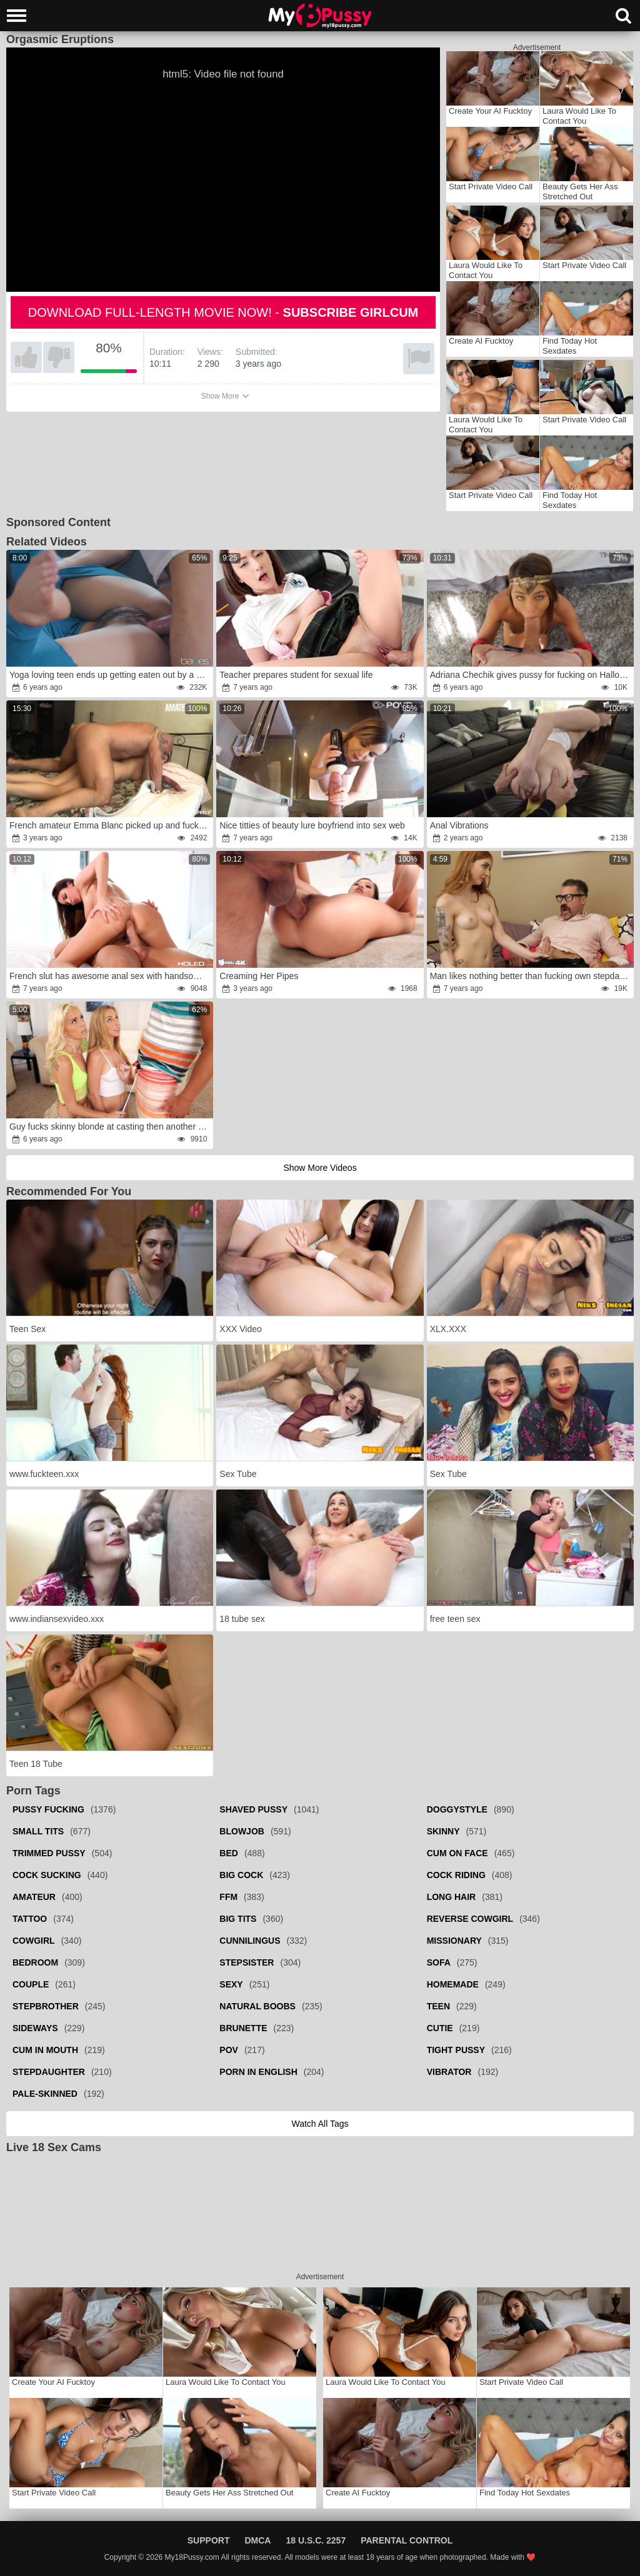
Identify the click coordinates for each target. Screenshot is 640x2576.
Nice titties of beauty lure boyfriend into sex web (312, 825)
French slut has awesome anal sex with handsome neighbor (110, 976)
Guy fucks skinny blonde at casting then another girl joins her (110, 1126)
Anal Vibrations (459, 825)
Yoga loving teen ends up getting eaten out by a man (110, 675)
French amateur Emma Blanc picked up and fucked (108, 825)
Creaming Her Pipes (258, 976)
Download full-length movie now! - (223, 312)
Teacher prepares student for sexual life (295, 675)
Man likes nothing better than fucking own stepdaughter (531, 976)
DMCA (257, 2540)
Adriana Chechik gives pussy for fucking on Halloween (531, 675)
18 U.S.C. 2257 (316, 2540)
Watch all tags (319, 2124)
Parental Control (406, 2540)
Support (209, 2540)
